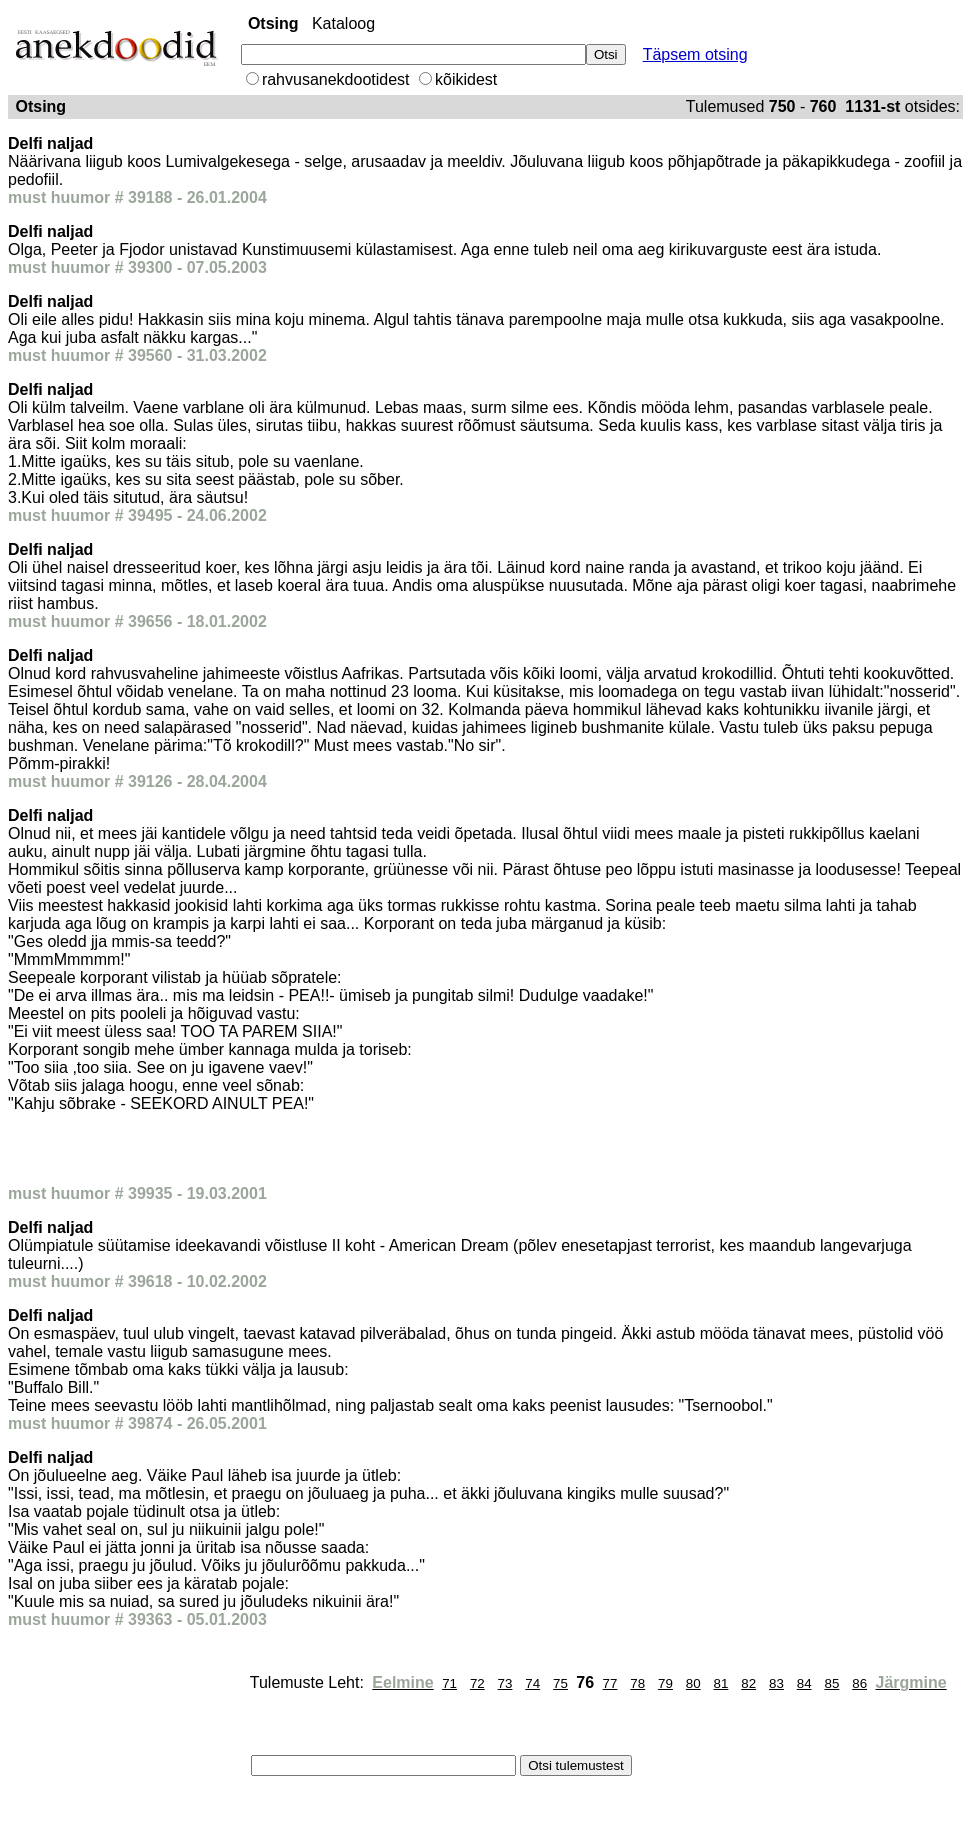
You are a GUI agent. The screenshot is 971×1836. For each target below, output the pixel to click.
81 (721, 1683)
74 (532, 1683)
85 (831, 1683)
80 (693, 1683)
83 (776, 1683)
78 (637, 1683)
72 (477, 1683)
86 (859, 1683)
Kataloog (343, 23)
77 (610, 1683)
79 (665, 1683)
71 (449, 1683)
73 (505, 1683)
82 (748, 1683)
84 (804, 1683)
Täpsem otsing (695, 54)
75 (560, 1683)
